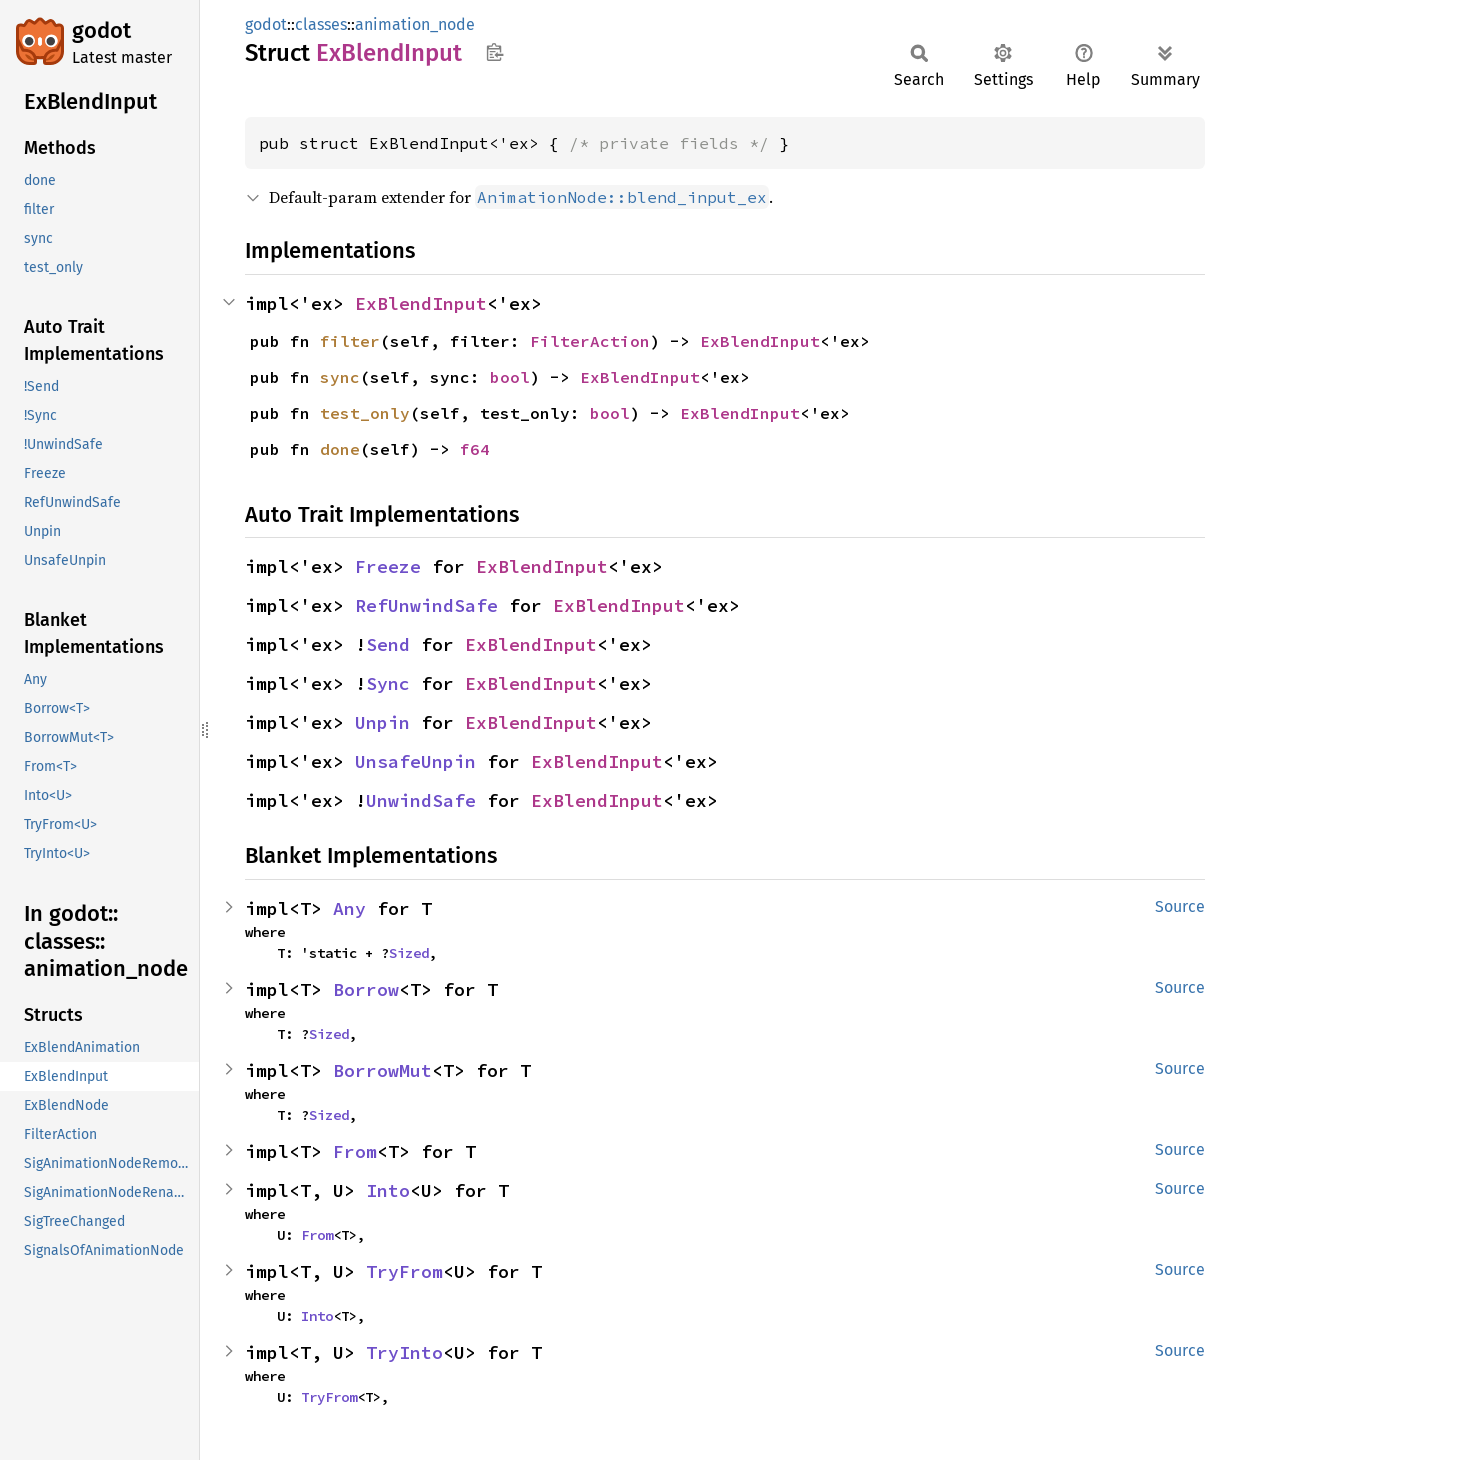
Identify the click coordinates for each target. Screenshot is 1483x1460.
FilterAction (590, 341)
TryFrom (404, 1271)
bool (510, 377)
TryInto (404, 1352)
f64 (475, 449)
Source (1180, 906)
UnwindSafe (421, 800)
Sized (409, 953)
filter (350, 341)
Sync (388, 683)
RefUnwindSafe (426, 605)
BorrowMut (382, 1070)
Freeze (388, 566)
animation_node (415, 24)
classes (321, 24)
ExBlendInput (421, 303)
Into (388, 1190)
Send (388, 644)
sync (340, 377)
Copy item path (494, 52)
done (340, 449)
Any (349, 908)
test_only (365, 413)
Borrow (366, 989)
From (355, 1151)
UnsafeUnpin (415, 761)
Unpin (382, 722)
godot (101, 30)
